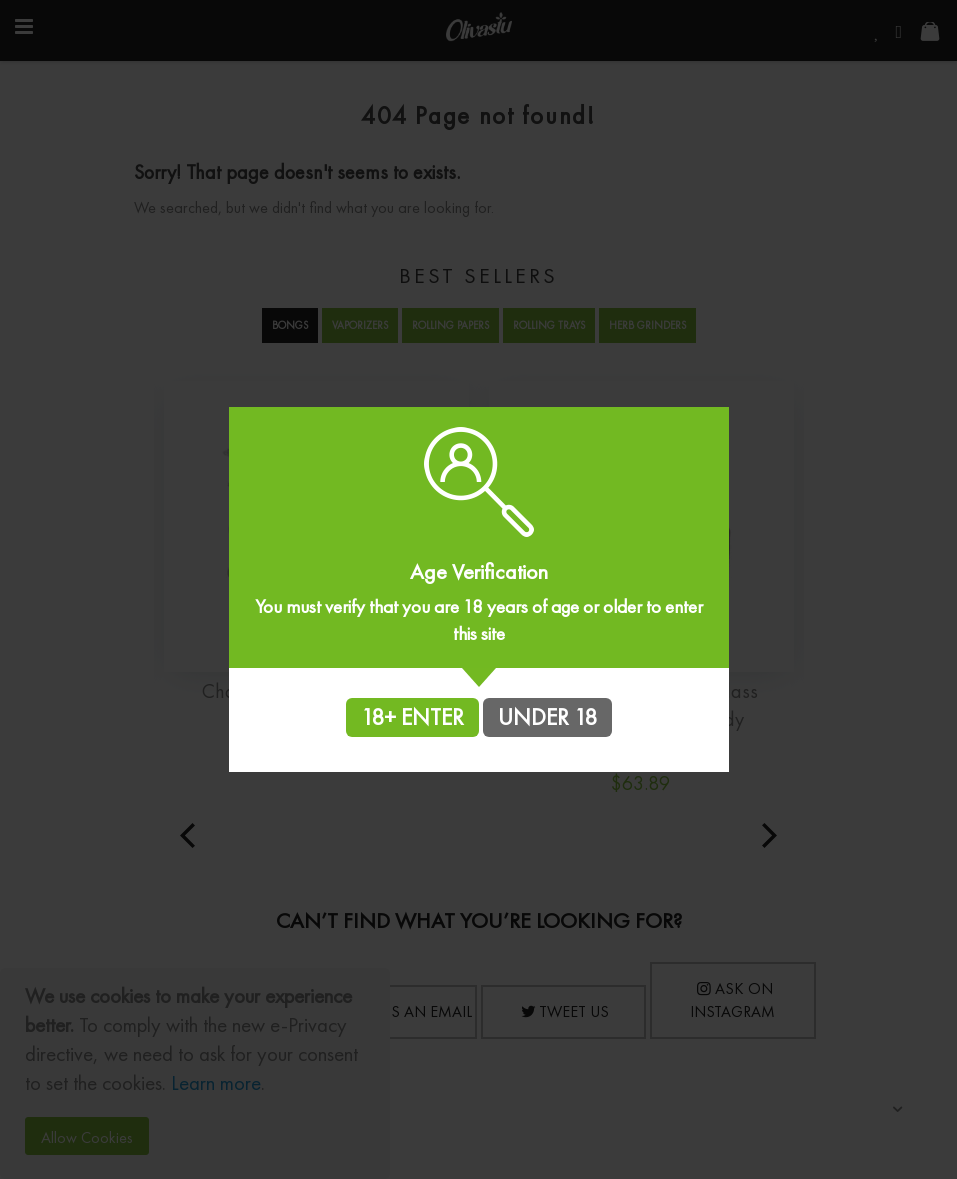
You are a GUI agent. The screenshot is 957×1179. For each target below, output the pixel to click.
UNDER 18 (547, 717)
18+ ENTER (412, 717)
